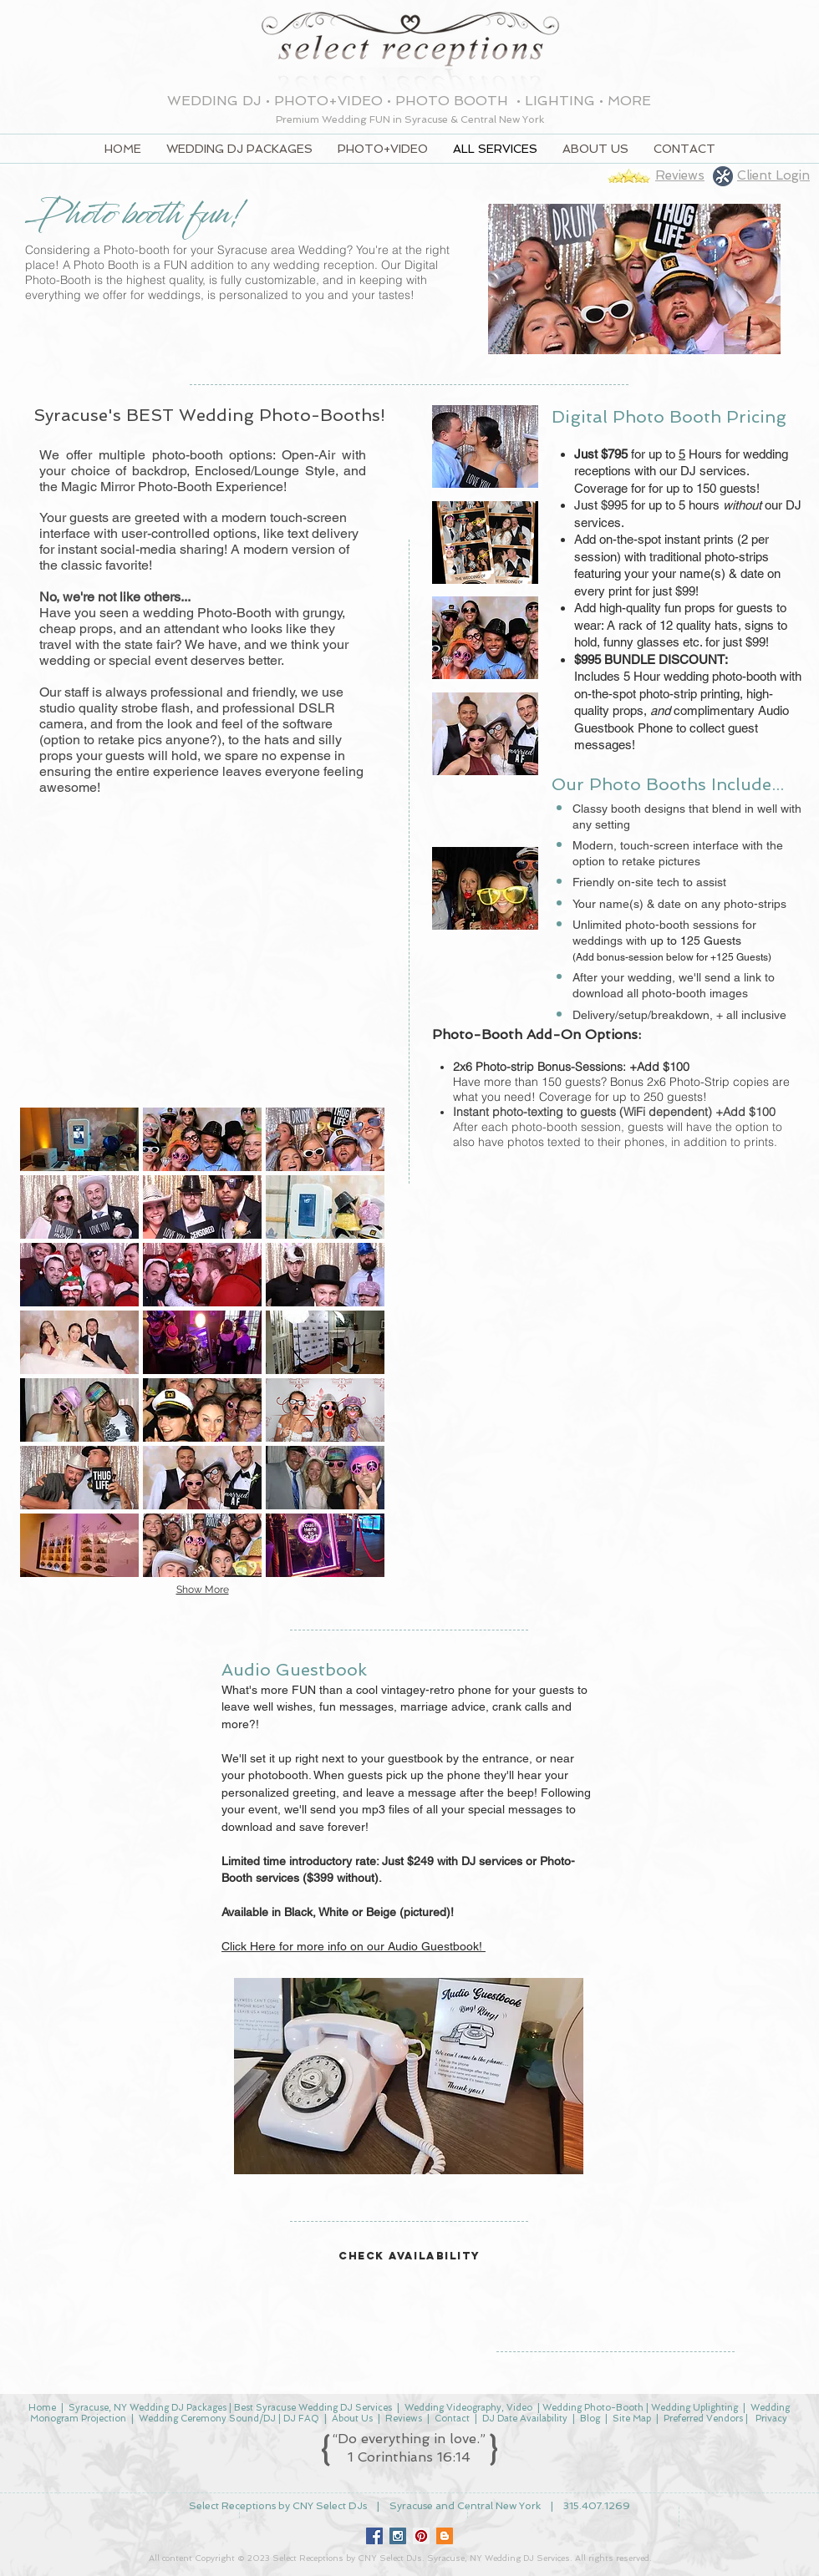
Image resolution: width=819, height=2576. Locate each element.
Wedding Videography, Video (467, 2407)
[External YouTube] (202, 958)
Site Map (632, 2418)
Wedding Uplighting (694, 2407)
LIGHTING (560, 101)
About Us (352, 2418)
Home (42, 2407)
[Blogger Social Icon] (444, 2536)
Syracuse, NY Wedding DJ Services (498, 2558)
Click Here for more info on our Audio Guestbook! (353, 1946)
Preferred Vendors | (708, 2418)
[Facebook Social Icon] (374, 2536)
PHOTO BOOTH (453, 101)
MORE (629, 101)
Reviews (403, 2418)
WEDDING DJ (214, 101)
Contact (452, 2418)
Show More (202, 1589)
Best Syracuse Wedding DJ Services (313, 2407)
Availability (545, 2418)
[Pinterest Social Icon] (421, 2536)
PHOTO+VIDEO (328, 101)
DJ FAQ (301, 2418)
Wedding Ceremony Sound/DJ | (211, 2418)
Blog (590, 2418)
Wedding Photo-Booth (593, 2407)
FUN (381, 119)
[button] (79, 1139)
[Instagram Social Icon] (397, 2536)
